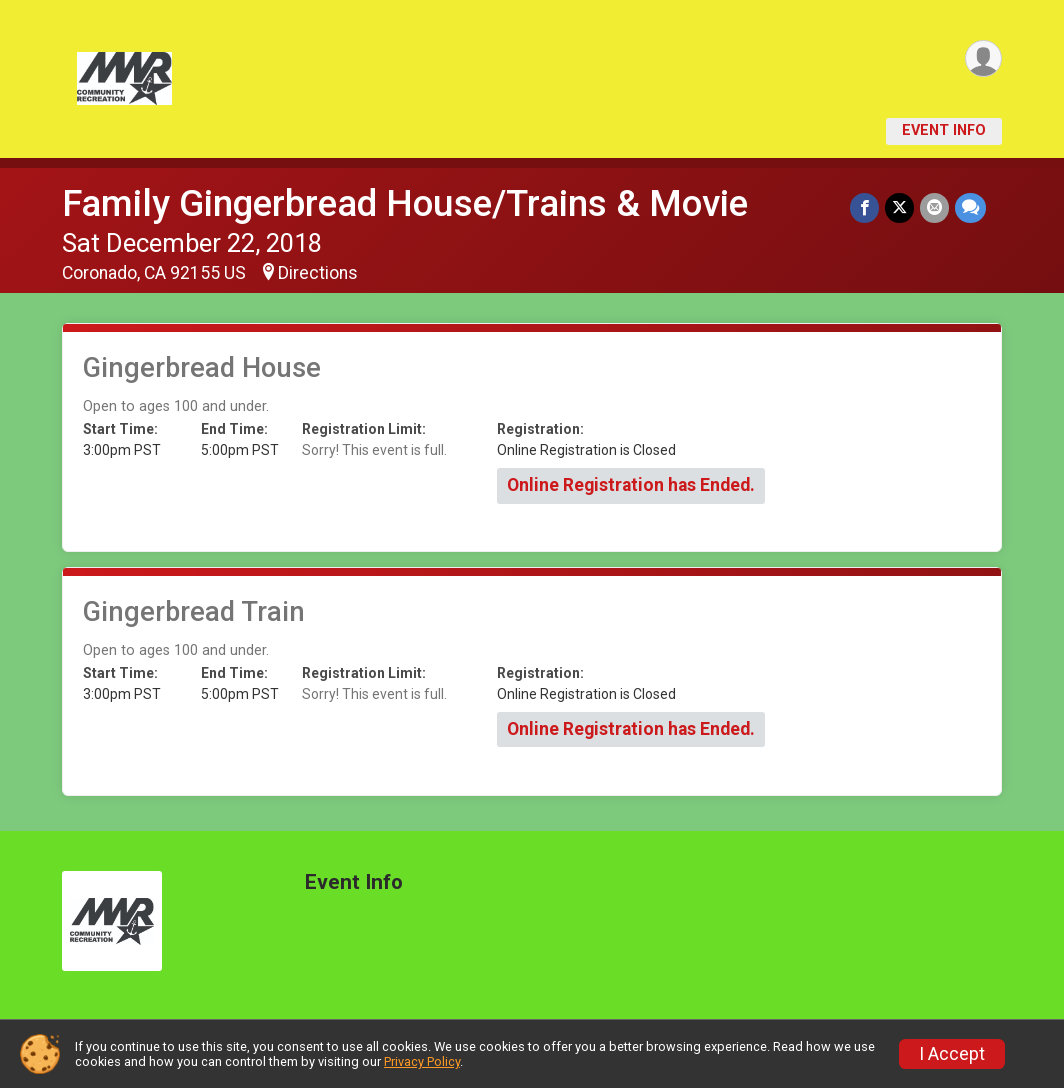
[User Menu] (983, 58)
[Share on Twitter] (899, 207)
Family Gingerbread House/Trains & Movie (405, 203)
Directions (318, 273)
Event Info (944, 130)
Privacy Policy (422, 1061)
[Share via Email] (934, 207)
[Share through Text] (970, 207)
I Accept (952, 1054)
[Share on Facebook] (864, 207)
